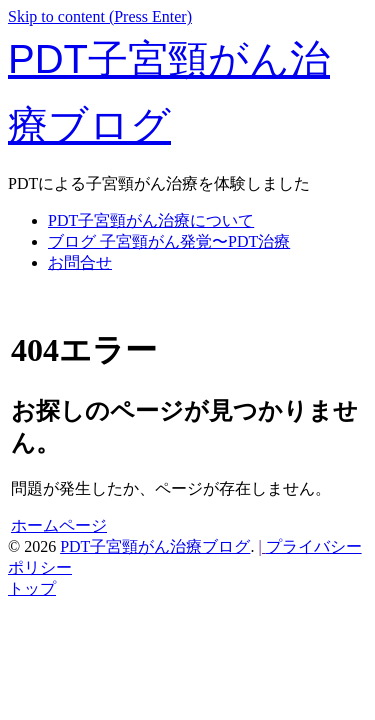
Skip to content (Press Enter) (100, 16)
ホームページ (59, 525)
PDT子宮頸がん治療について (151, 220)
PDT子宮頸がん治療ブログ (155, 546)
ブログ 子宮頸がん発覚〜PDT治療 (169, 241)
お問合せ (80, 262)
